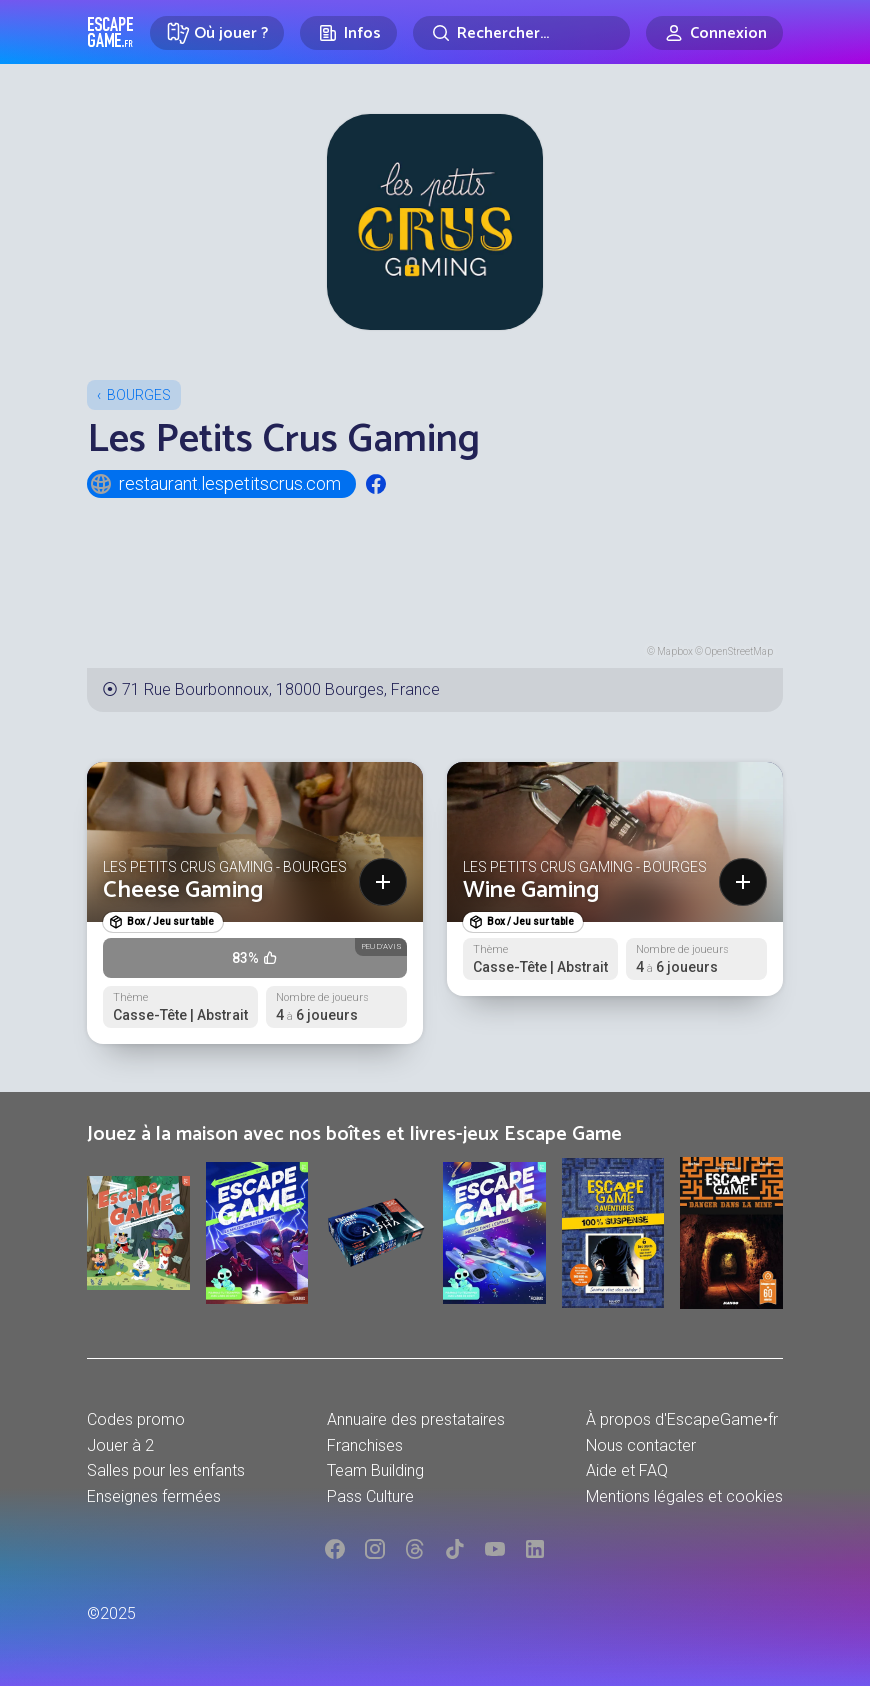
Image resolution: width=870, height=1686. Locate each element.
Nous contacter (641, 1445)
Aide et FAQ (627, 1470)
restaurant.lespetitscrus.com (215, 484)
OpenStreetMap (739, 651)
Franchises (365, 1445)
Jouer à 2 (120, 1445)
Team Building (375, 1470)
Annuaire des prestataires (416, 1419)
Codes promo (136, 1419)
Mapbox (675, 651)
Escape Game (110, 32)
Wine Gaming (531, 890)
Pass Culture (370, 1496)
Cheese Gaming (183, 890)
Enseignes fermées (154, 1496)
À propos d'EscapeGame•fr (682, 1419)
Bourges (139, 395)
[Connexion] (714, 33)
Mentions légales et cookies (684, 1496)
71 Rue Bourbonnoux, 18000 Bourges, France (281, 689)
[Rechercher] (521, 33)
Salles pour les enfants (166, 1470)
